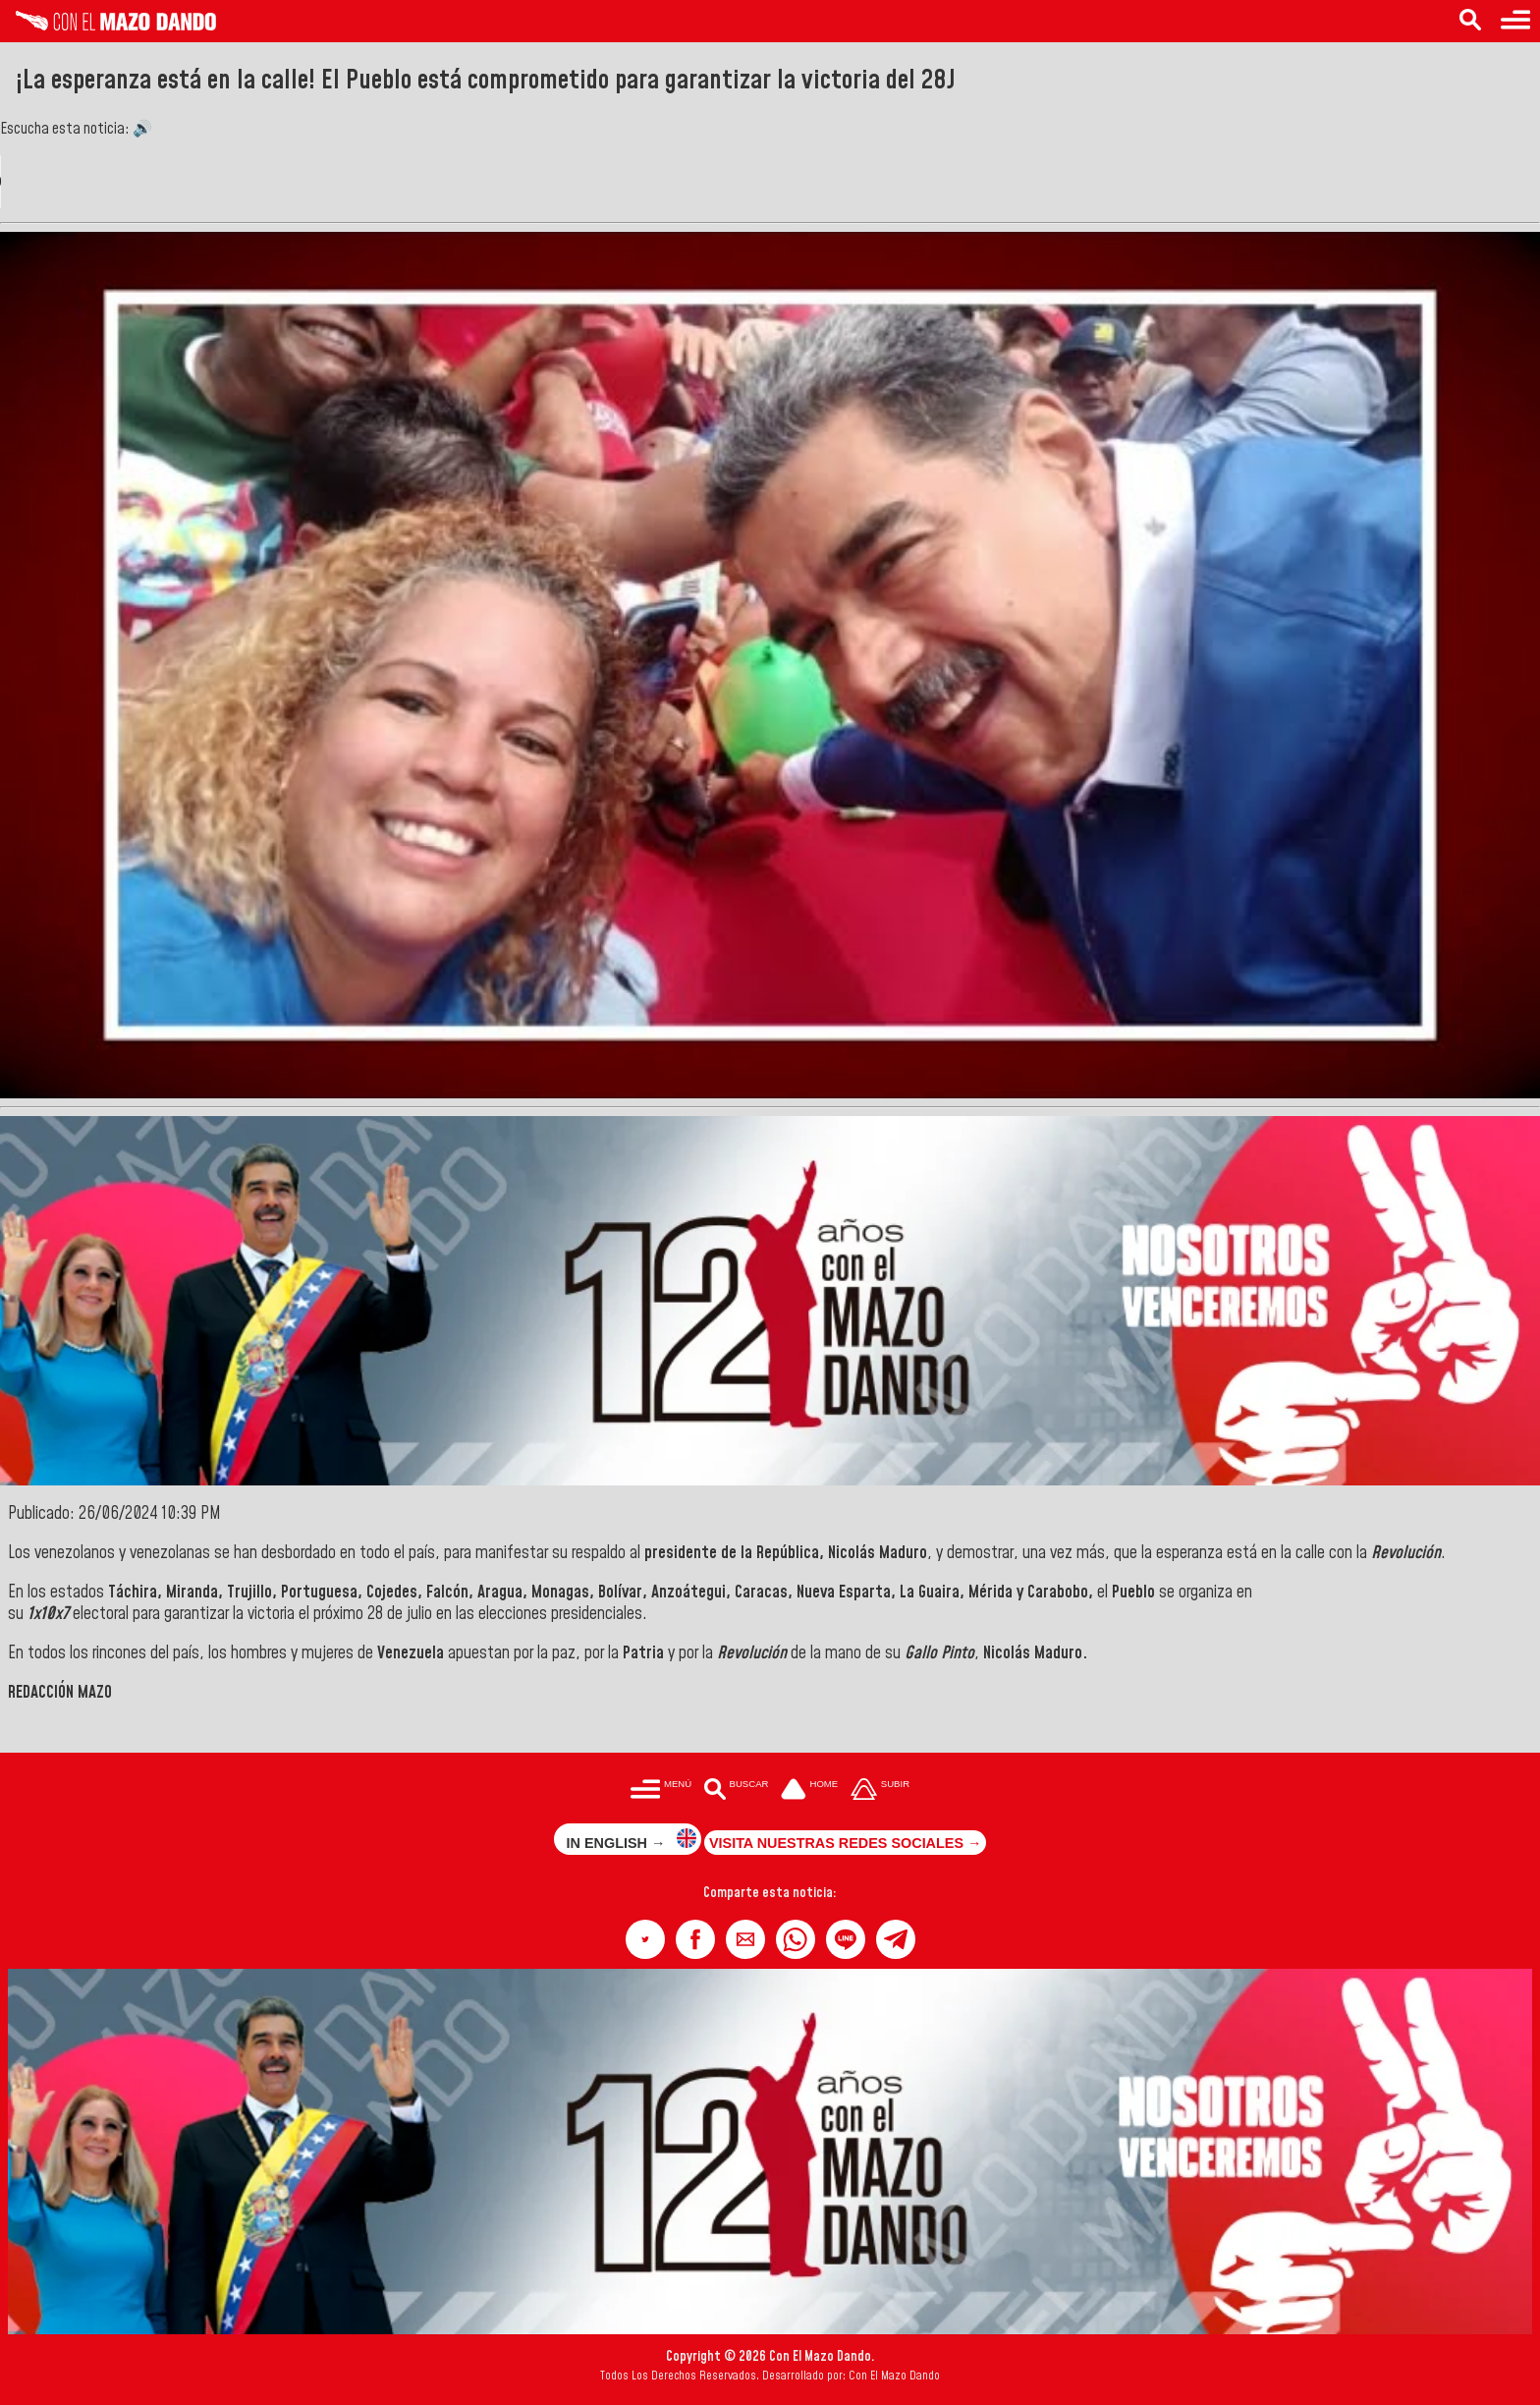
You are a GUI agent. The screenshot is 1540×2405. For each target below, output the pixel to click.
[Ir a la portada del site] (809, 1790)
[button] (645, 1939)
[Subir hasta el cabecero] (880, 1790)
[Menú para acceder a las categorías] (1515, 21)
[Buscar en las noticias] (1470, 21)
